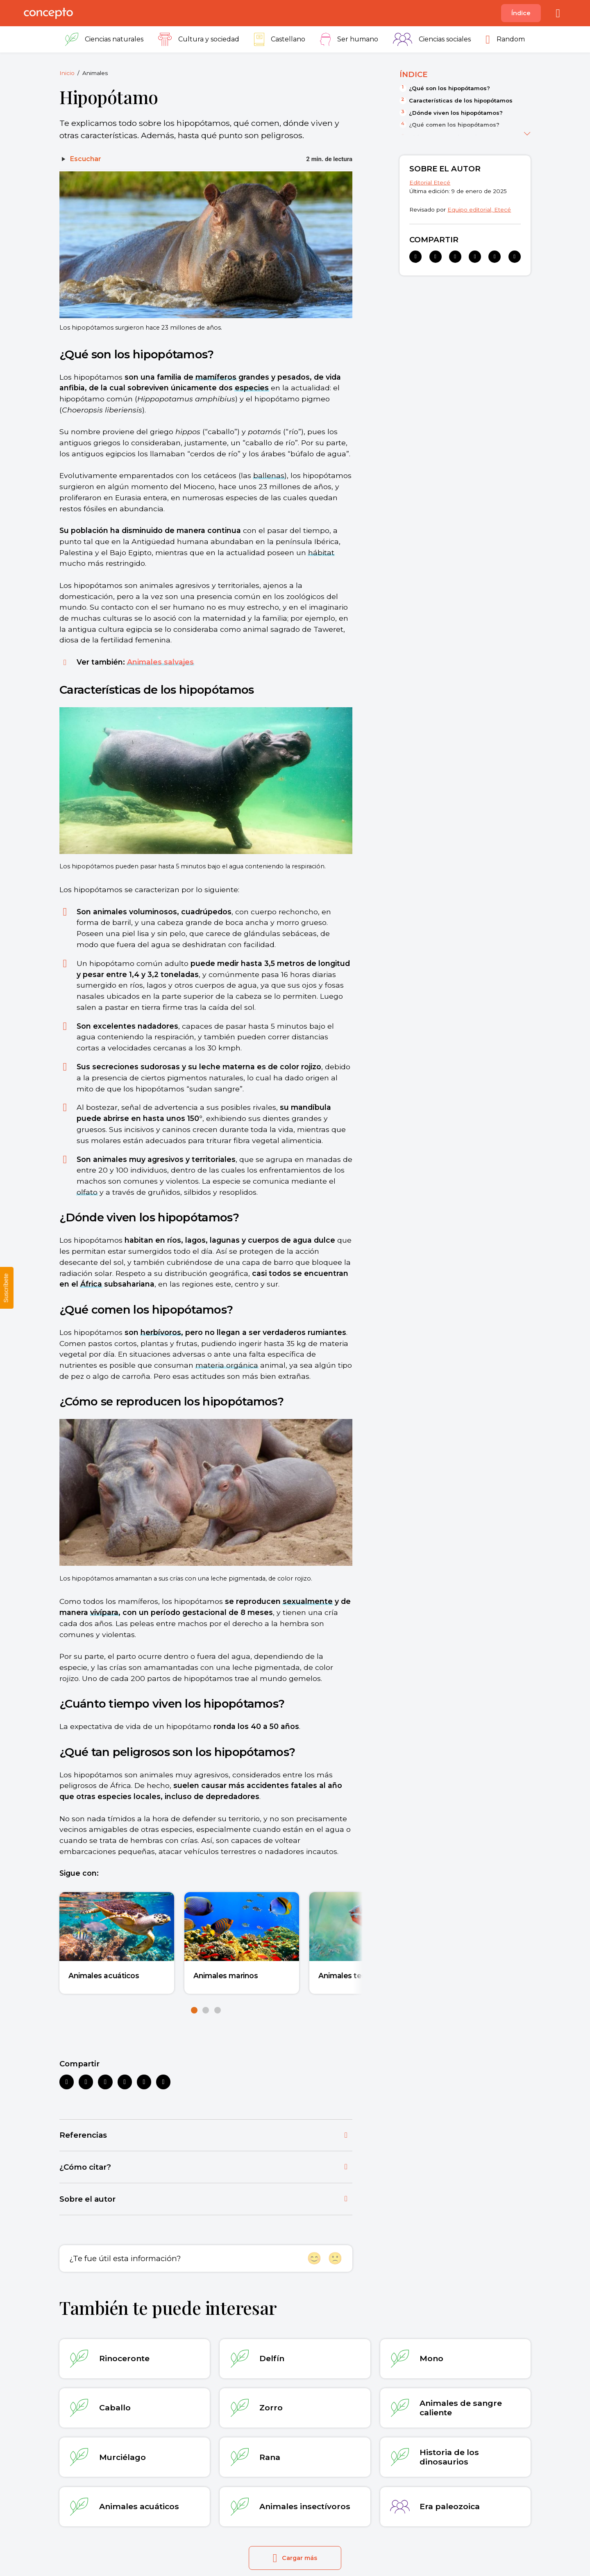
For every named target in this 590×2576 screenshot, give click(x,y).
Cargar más (295, 2558)
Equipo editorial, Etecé (479, 209)
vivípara (104, 1612)
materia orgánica (226, 1365)
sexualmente (308, 1601)
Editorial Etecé (429, 182)
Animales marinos (225, 1975)
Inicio (67, 73)
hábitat (321, 552)
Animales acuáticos (103, 1975)
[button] (194, 2010)
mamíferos (215, 377)
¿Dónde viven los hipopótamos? (456, 112)
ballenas (268, 475)
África (91, 1284)
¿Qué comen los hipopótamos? (454, 124)
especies (252, 387)
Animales (95, 73)
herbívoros (161, 1332)
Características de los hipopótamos (461, 100)
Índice (521, 13)
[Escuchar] (80, 159)
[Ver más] (527, 132)
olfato (87, 1192)
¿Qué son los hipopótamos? (449, 88)
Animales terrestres (354, 1975)
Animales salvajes (160, 662)
